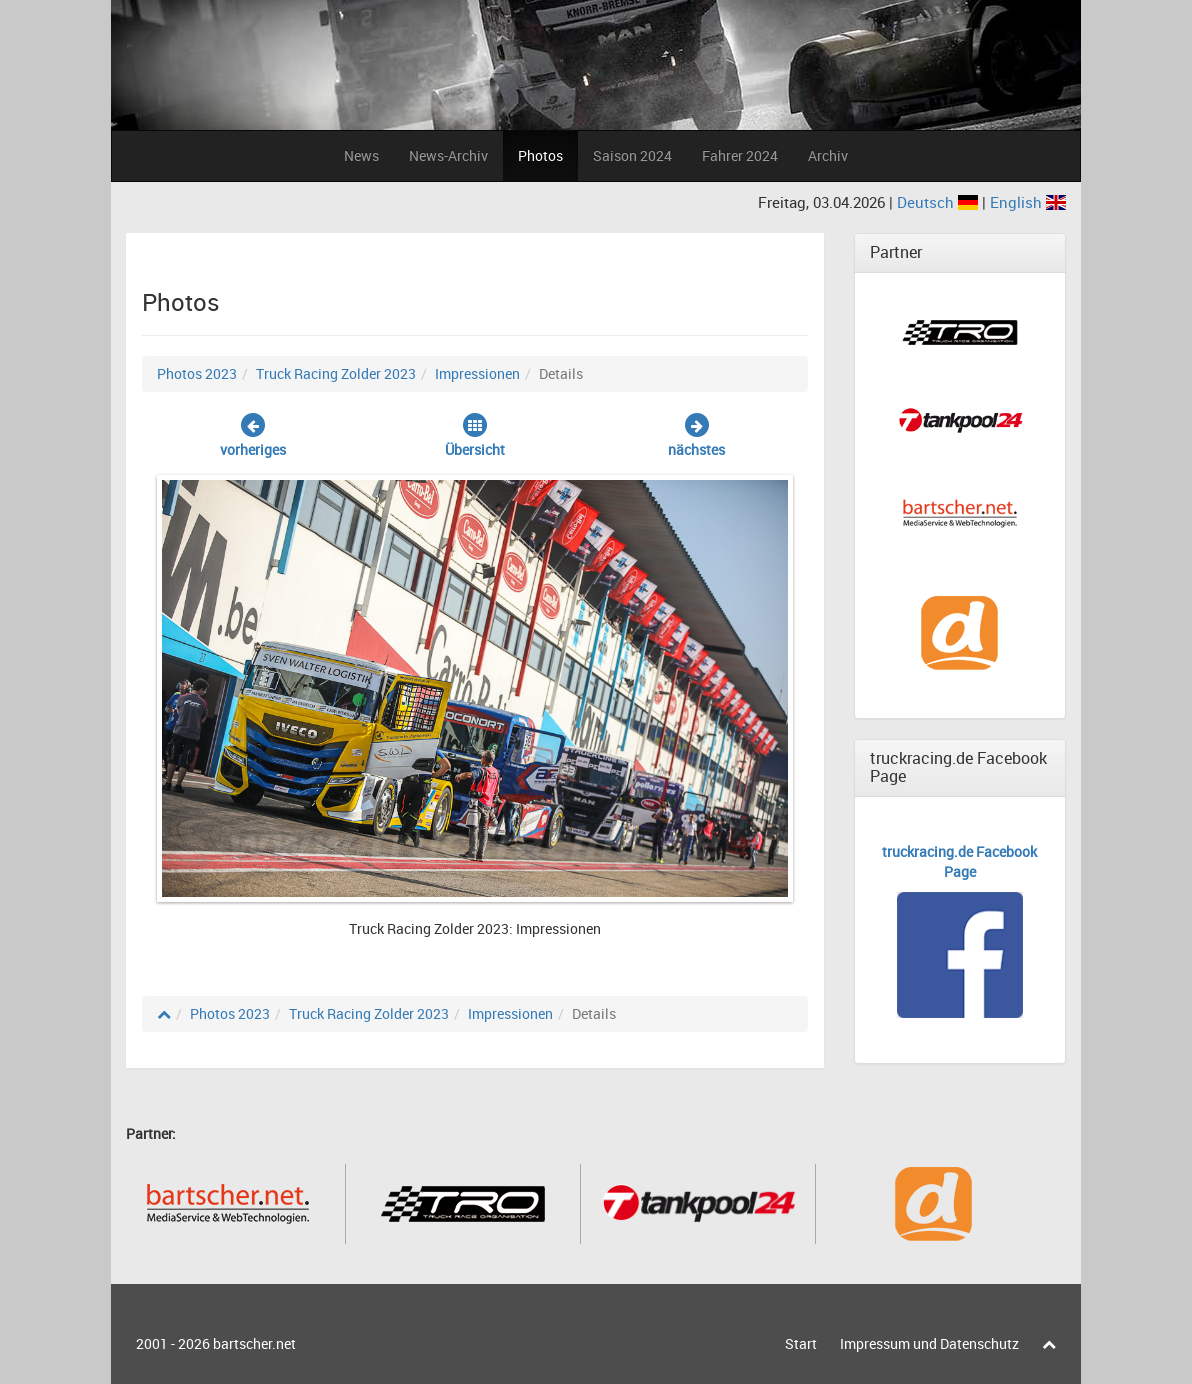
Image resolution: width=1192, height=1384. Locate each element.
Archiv (828, 155)
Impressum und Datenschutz (929, 1343)
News (361, 155)
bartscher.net (254, 1343)
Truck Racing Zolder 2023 (336, 373)
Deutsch (939, 202)
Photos (540, 155)
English (1028, 202)
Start (801, 1343)
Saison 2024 (632, 155)
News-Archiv (448, 155)
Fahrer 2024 (740, 155)
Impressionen (477, 373)
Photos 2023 (197, 373)
